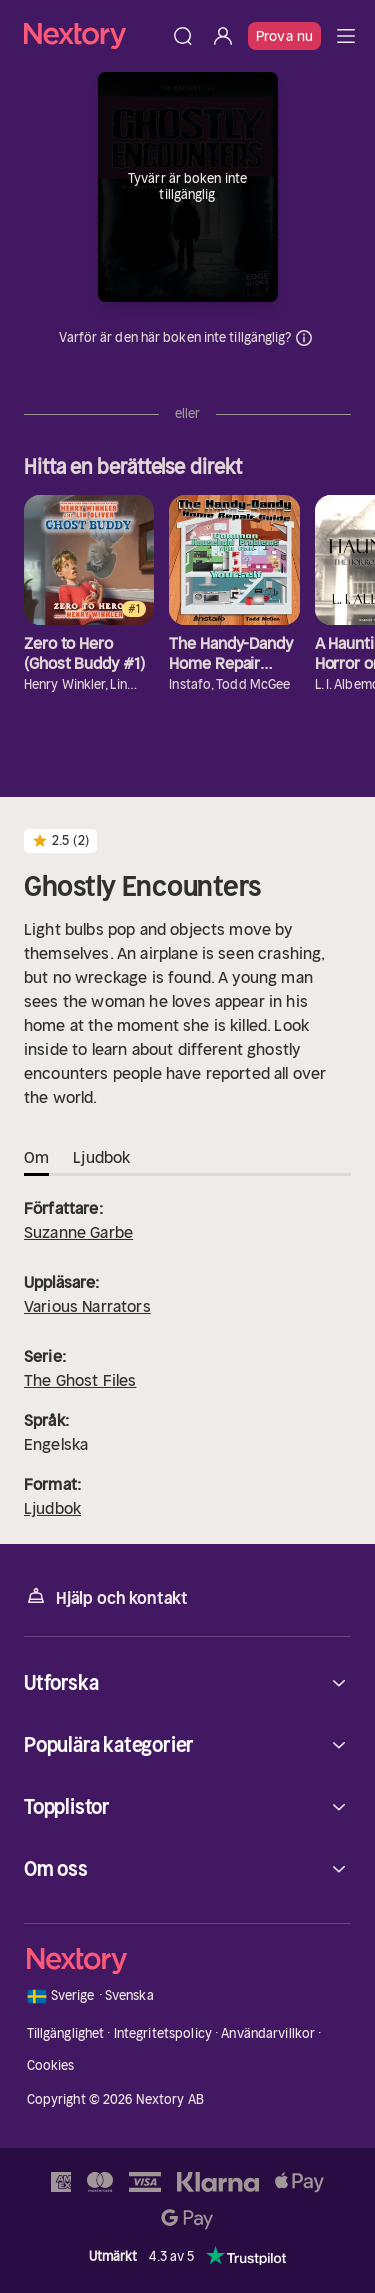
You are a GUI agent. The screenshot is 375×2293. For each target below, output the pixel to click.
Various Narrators (87, 1306)
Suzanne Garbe (78, 1232)
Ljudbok (52, 1508)
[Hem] (93, 35)
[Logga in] (223, 36)
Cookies (51, 2065)
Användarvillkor (268, 2033)
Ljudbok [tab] (101, 1157)
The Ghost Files (80, 1380)
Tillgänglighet (66, 2033)
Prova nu (284, 36)
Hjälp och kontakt (106, 1596)
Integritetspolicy (163, 2033)
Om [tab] (36, 1157)
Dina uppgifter (304, 338)
